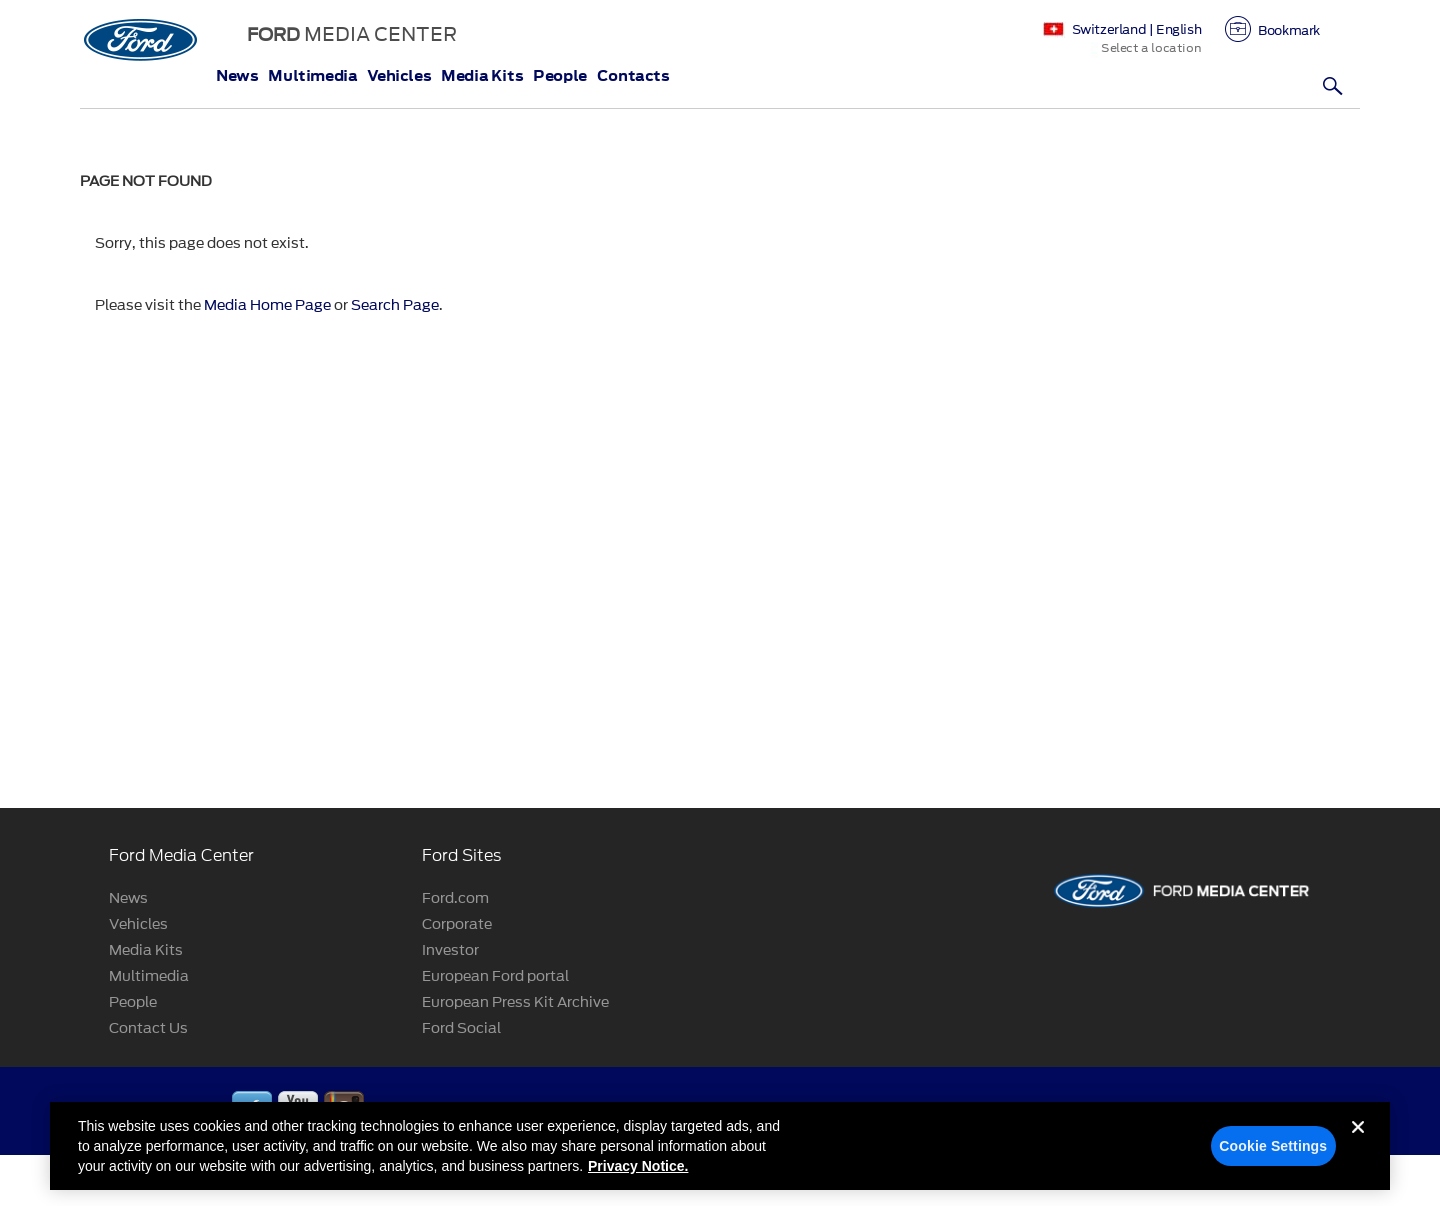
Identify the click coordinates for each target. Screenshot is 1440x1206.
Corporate (457, 924)
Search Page (395, 305)
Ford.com (455, 898)
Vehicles (399, 76)
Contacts (633, 76)
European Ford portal (495, 976)
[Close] (1358, 1150)
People (560, 76)
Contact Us (148, 1028)
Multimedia (312, 76)
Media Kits (482, 76)
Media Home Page (267, 305)
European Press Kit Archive (515, 1002)
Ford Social (461, 1028)
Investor (450, 950)
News (237, 76)
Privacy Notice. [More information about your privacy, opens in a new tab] (638, 1173)
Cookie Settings (1273, 1153)
